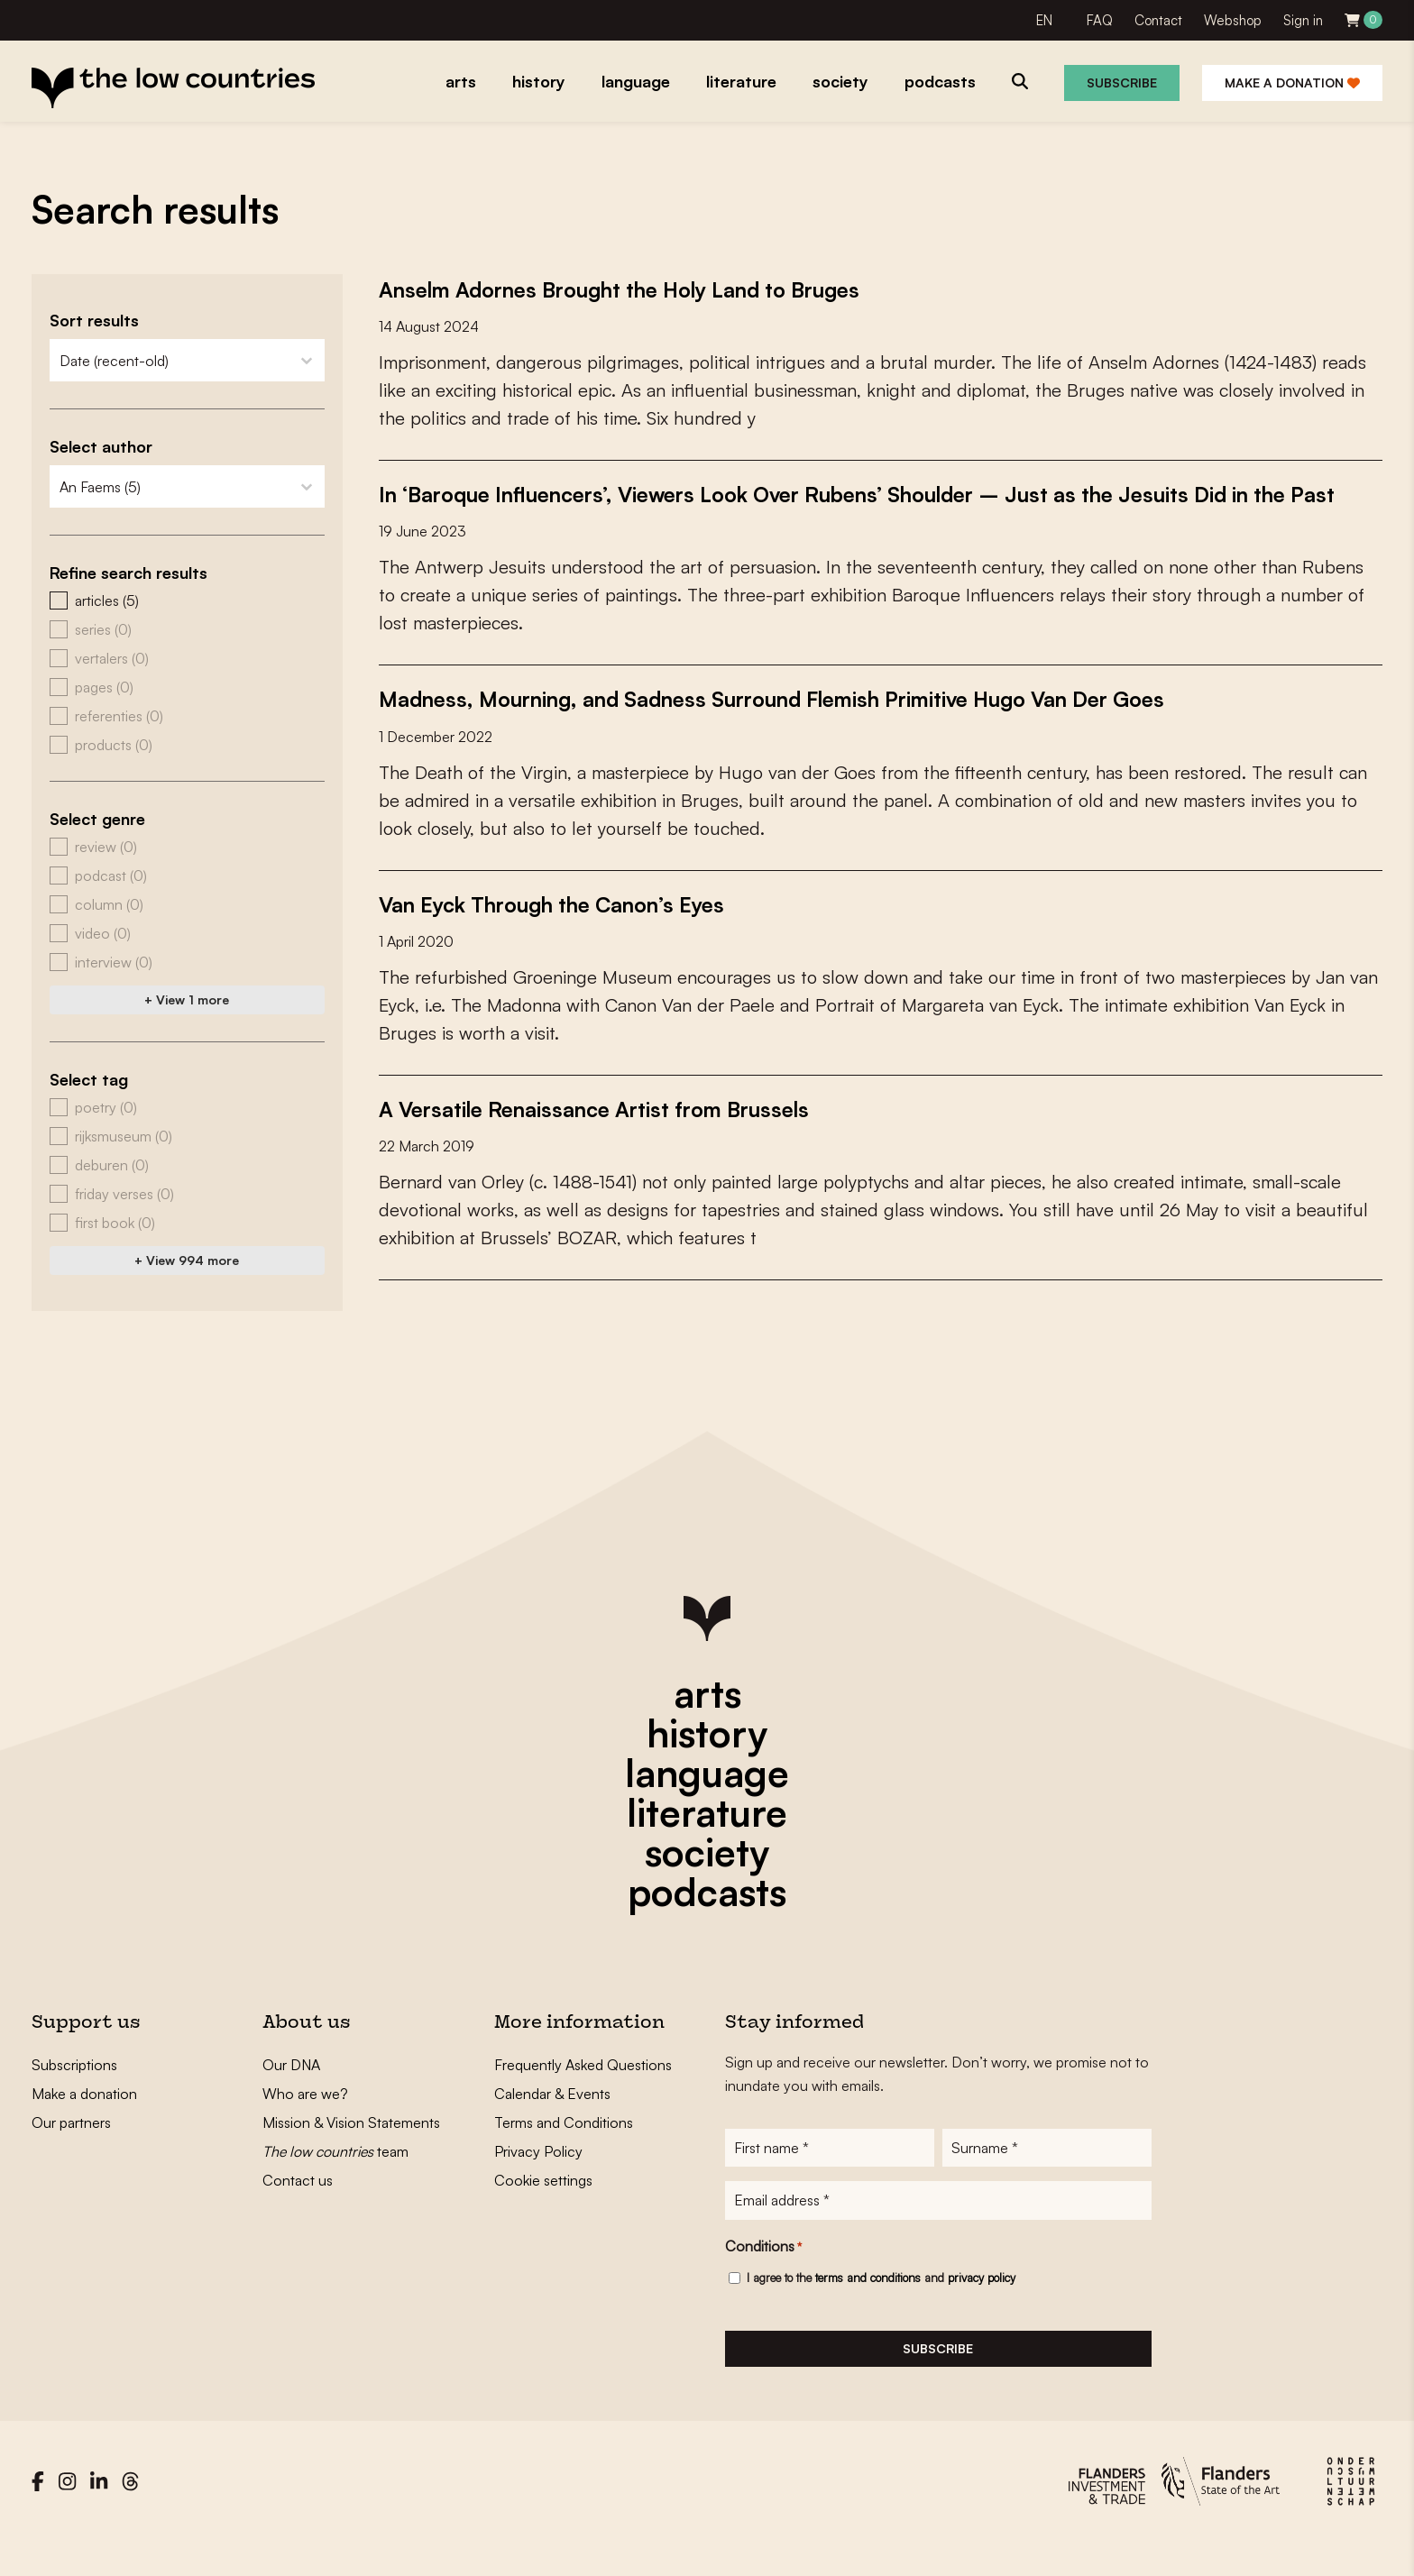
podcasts (707, 1919)
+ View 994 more (186, 1260)
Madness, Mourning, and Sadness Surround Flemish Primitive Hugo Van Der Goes (827, 726)
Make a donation (1292, 82)
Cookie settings (543, 2208)
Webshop (1233, 20)
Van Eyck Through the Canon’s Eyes (577, 931)
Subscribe (1122, 82)
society (707, 1879)
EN (1044, 20)
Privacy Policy (538, 2179)
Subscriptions (74, 2093)
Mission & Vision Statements (351, 2150)
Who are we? (305, 2122)
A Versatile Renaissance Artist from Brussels (622, 1136)
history (707, 1760)
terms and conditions (868, 2312)
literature (707, 1840)
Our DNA (291, 2093)
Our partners (71, 2150)
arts (707, 1721)
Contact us (297, 2208)
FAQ (1100, 20)
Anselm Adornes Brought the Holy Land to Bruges (655, 288)
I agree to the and (881, 2312)
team (335, 2179)
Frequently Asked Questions (583, 2093)
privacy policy (981, 2312)
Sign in (1303, 20)
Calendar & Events (552, 2122)
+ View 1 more (186, 999)
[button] (187, 600)
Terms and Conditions (563, 2150)
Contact (1158, 20)
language (707, 1800)
